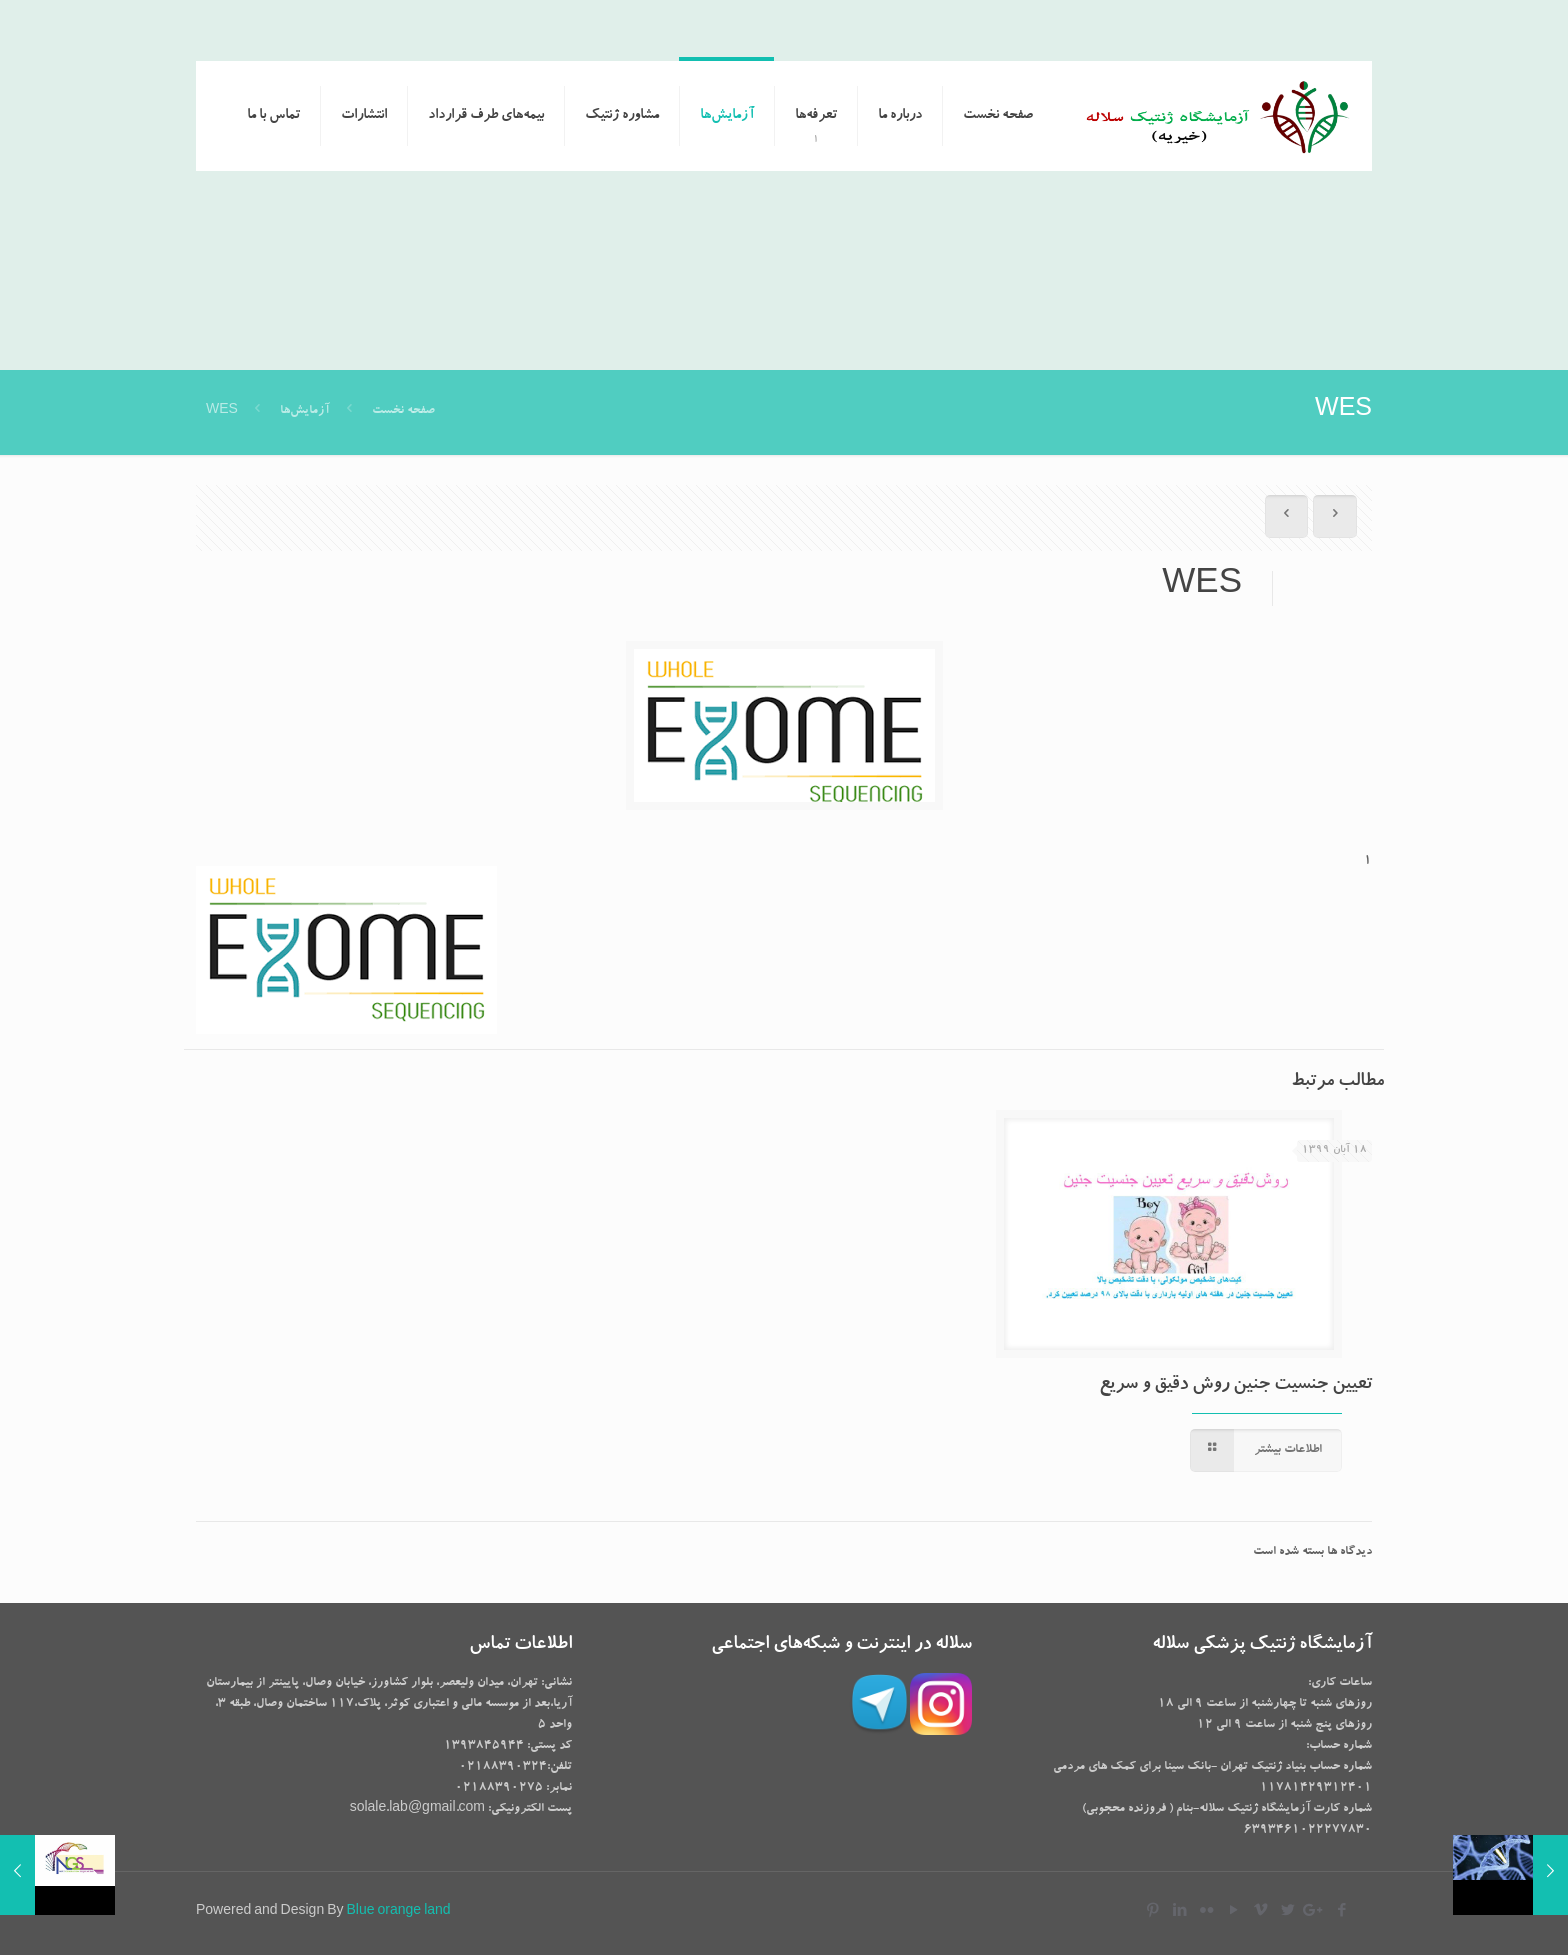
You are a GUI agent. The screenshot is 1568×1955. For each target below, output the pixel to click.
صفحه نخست (402, 411)
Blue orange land (399, 1912)
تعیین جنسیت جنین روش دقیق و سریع (1235, 1385)
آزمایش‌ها (304, 411)
